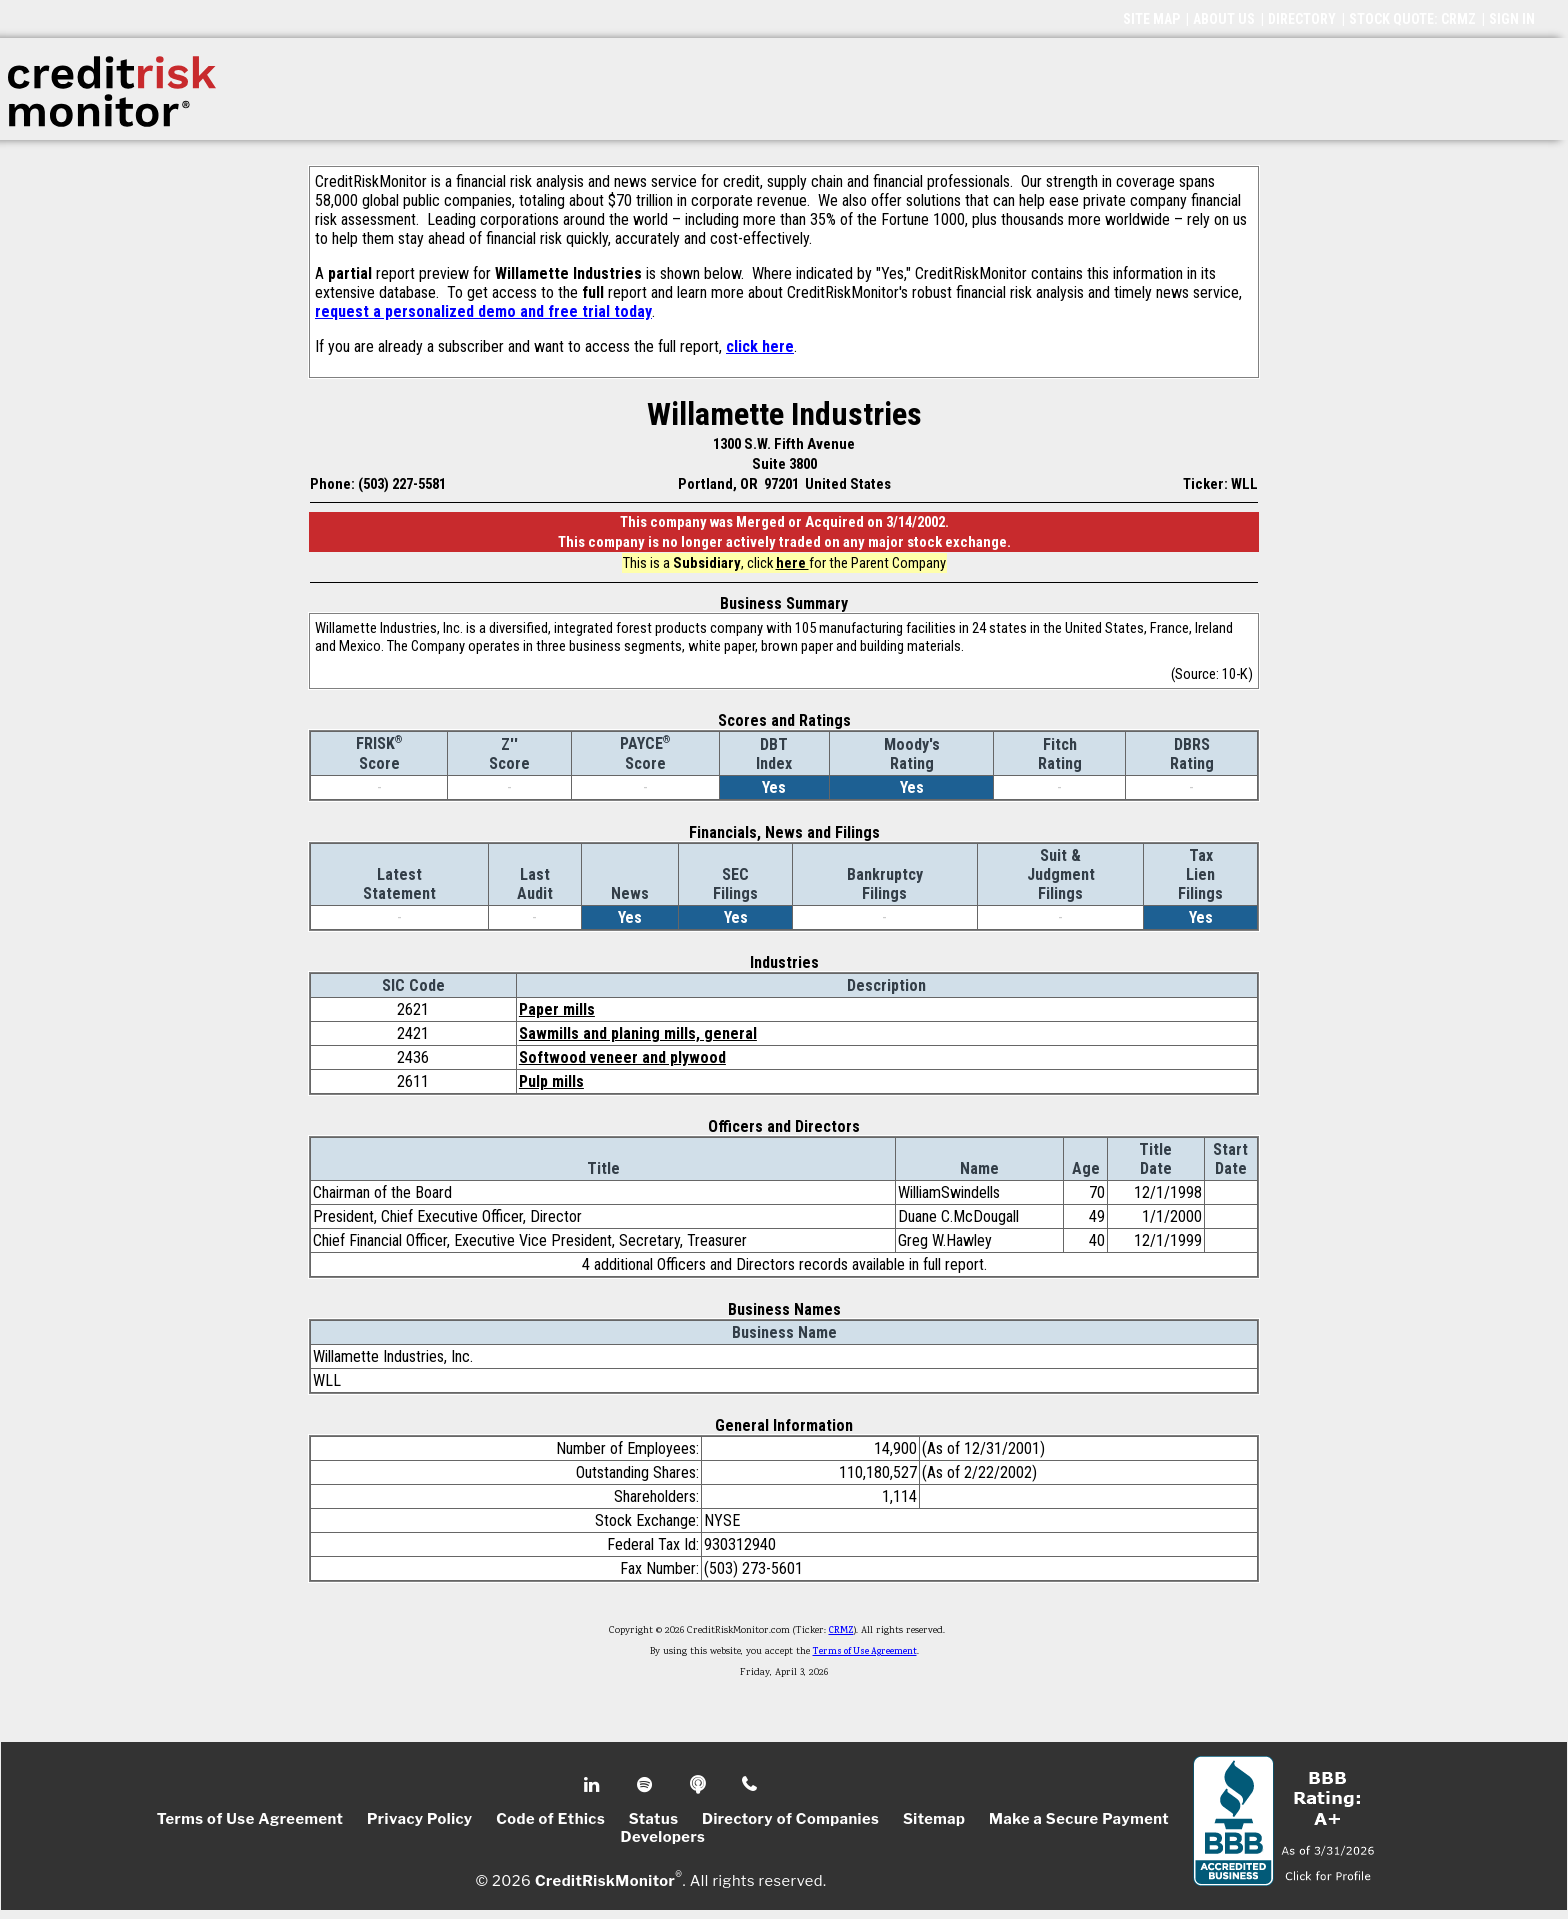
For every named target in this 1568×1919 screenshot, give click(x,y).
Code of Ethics (550, 1819)
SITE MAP (1151, 19)
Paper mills (557, 1009)
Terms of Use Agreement (865, 1652)
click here (760, 346)
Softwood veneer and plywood (622, 1057)
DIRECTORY (1302, 19)
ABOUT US (1224, 19)
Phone (750, 1785)
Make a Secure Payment (1079, 1819)
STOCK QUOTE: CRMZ (1412, 19)
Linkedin (594, 1785)
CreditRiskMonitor (605, 1881)
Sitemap (934, 1819)
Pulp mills (551, 1081)
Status (654, 1819)
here (792, 563)
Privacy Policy (420, 1819)
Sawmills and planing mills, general (638, 1033)
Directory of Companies (790, 1819)
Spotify (646, 1785)
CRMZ (841, 1631)
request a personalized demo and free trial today (483, 311)
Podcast (699, 1785)
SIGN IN (1512, 19)
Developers (663, 1837)
